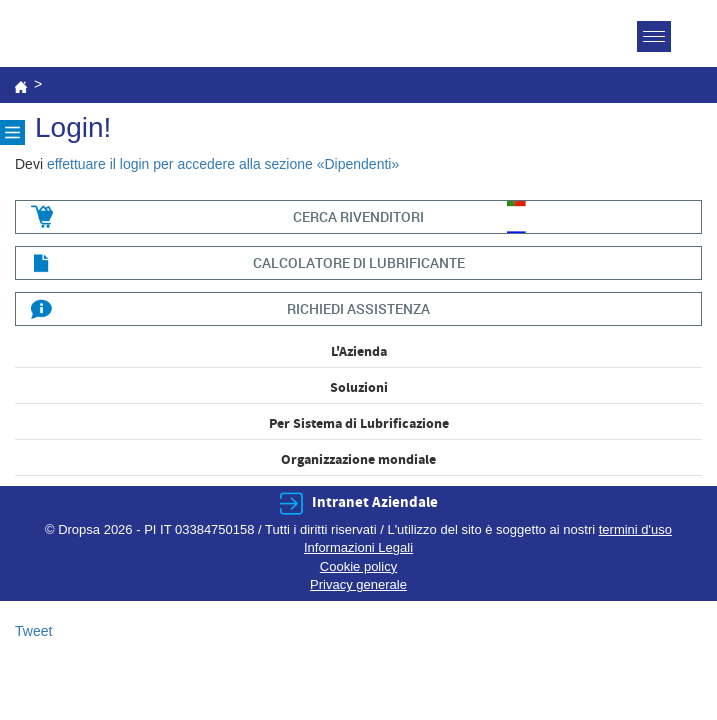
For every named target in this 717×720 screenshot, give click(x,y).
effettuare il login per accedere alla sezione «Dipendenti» (223, 164)
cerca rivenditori (358, 216)
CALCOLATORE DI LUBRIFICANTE (359, 262)
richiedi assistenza (358, 308)
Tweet (33, 631)
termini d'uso (635, 529)
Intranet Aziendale (375, 502)
